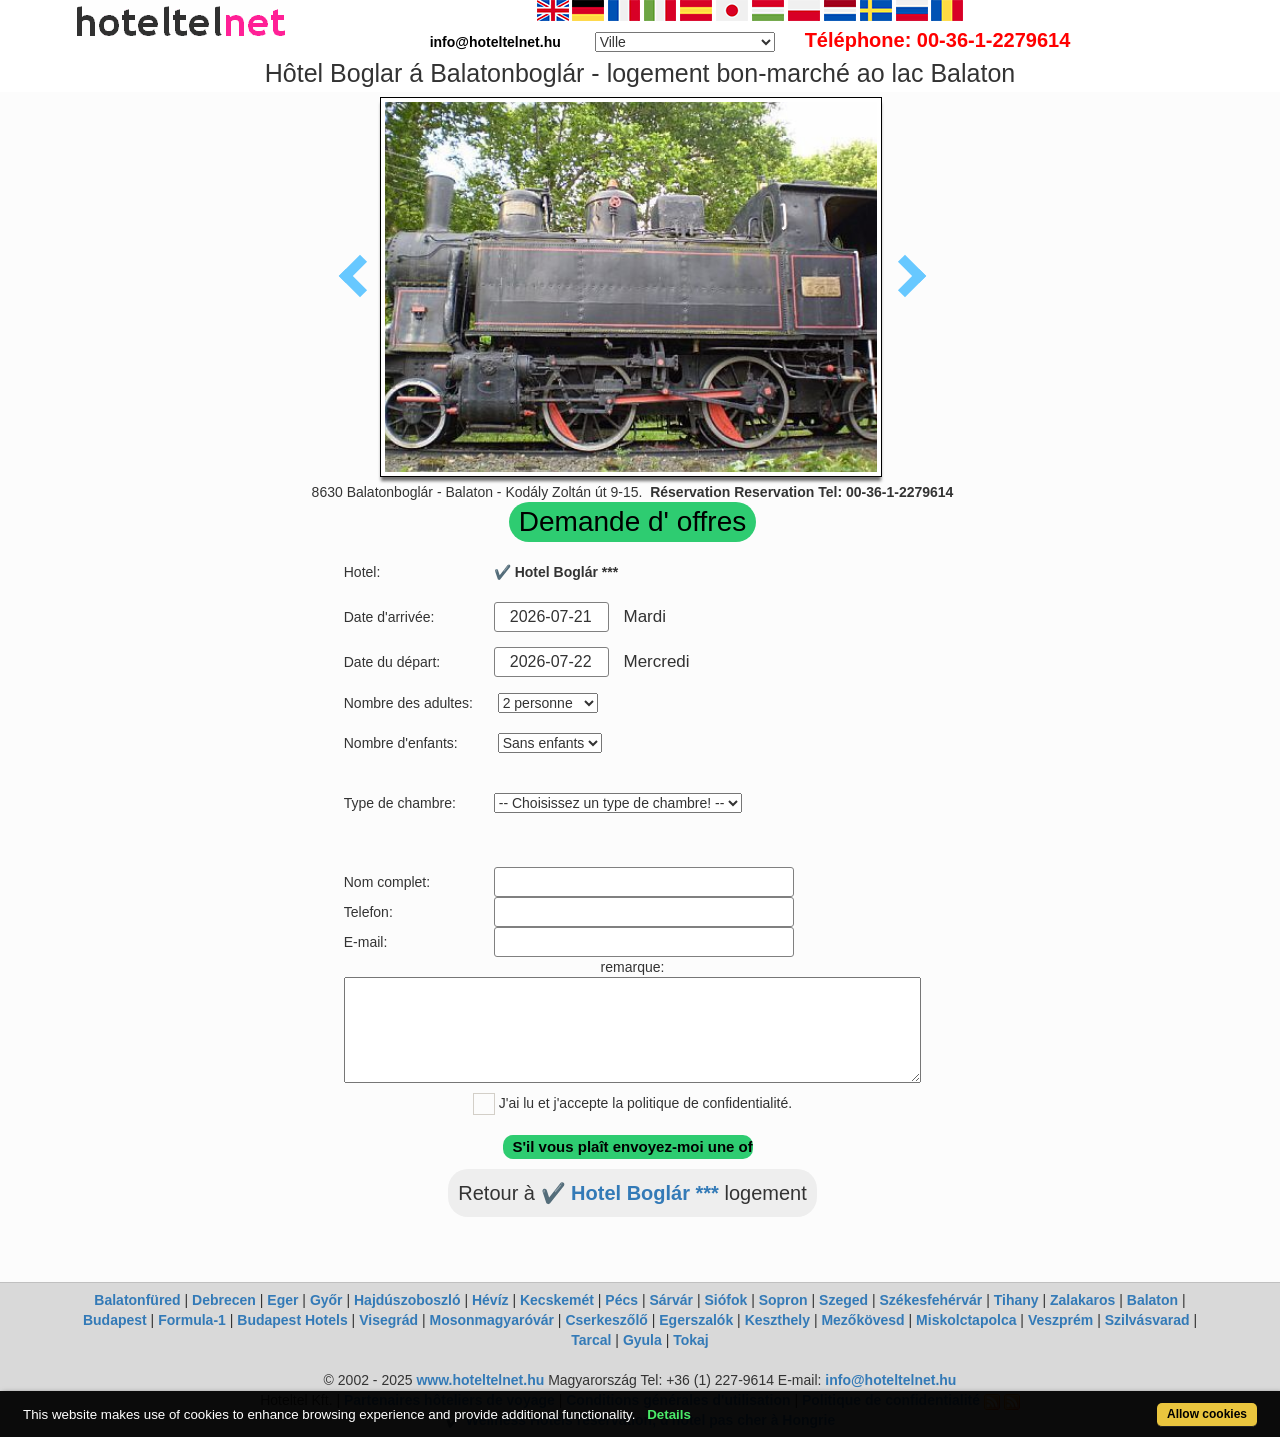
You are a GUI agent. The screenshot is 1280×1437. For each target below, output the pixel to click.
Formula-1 (192, 1320)
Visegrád (388, 1320)
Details (669, 1414)
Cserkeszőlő (606, 1320)
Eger (282, 1300)
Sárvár (671, 1300)
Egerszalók (696, 1320)
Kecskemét (557, 1300)
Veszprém (1060, 1320)
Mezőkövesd (862, 1320)
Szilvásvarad (1147, 1320)
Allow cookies (1207, 1414)
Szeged (843, 1300)
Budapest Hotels (292, 1320)
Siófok (725, 1300)
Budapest (115, 1320)
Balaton (1152, 1300)
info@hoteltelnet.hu (890, 1380)
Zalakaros (1082, 1300)
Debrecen (224, 1300)
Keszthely (777, 1320)
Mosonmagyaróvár (491, 1320)
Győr (326, 1300)
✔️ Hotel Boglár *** (630, 1193)
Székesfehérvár (931, 1300)
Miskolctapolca (966, 1320)
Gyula (642, 1340)
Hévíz (490, 1300)
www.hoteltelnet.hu (480, 1380)
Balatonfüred (137, 1300)
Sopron (783, 1300)
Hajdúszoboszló (407, 1300)
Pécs (621, 1300)
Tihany (1016, 1300)
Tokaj (691, 1340)
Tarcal (591, 1340)
